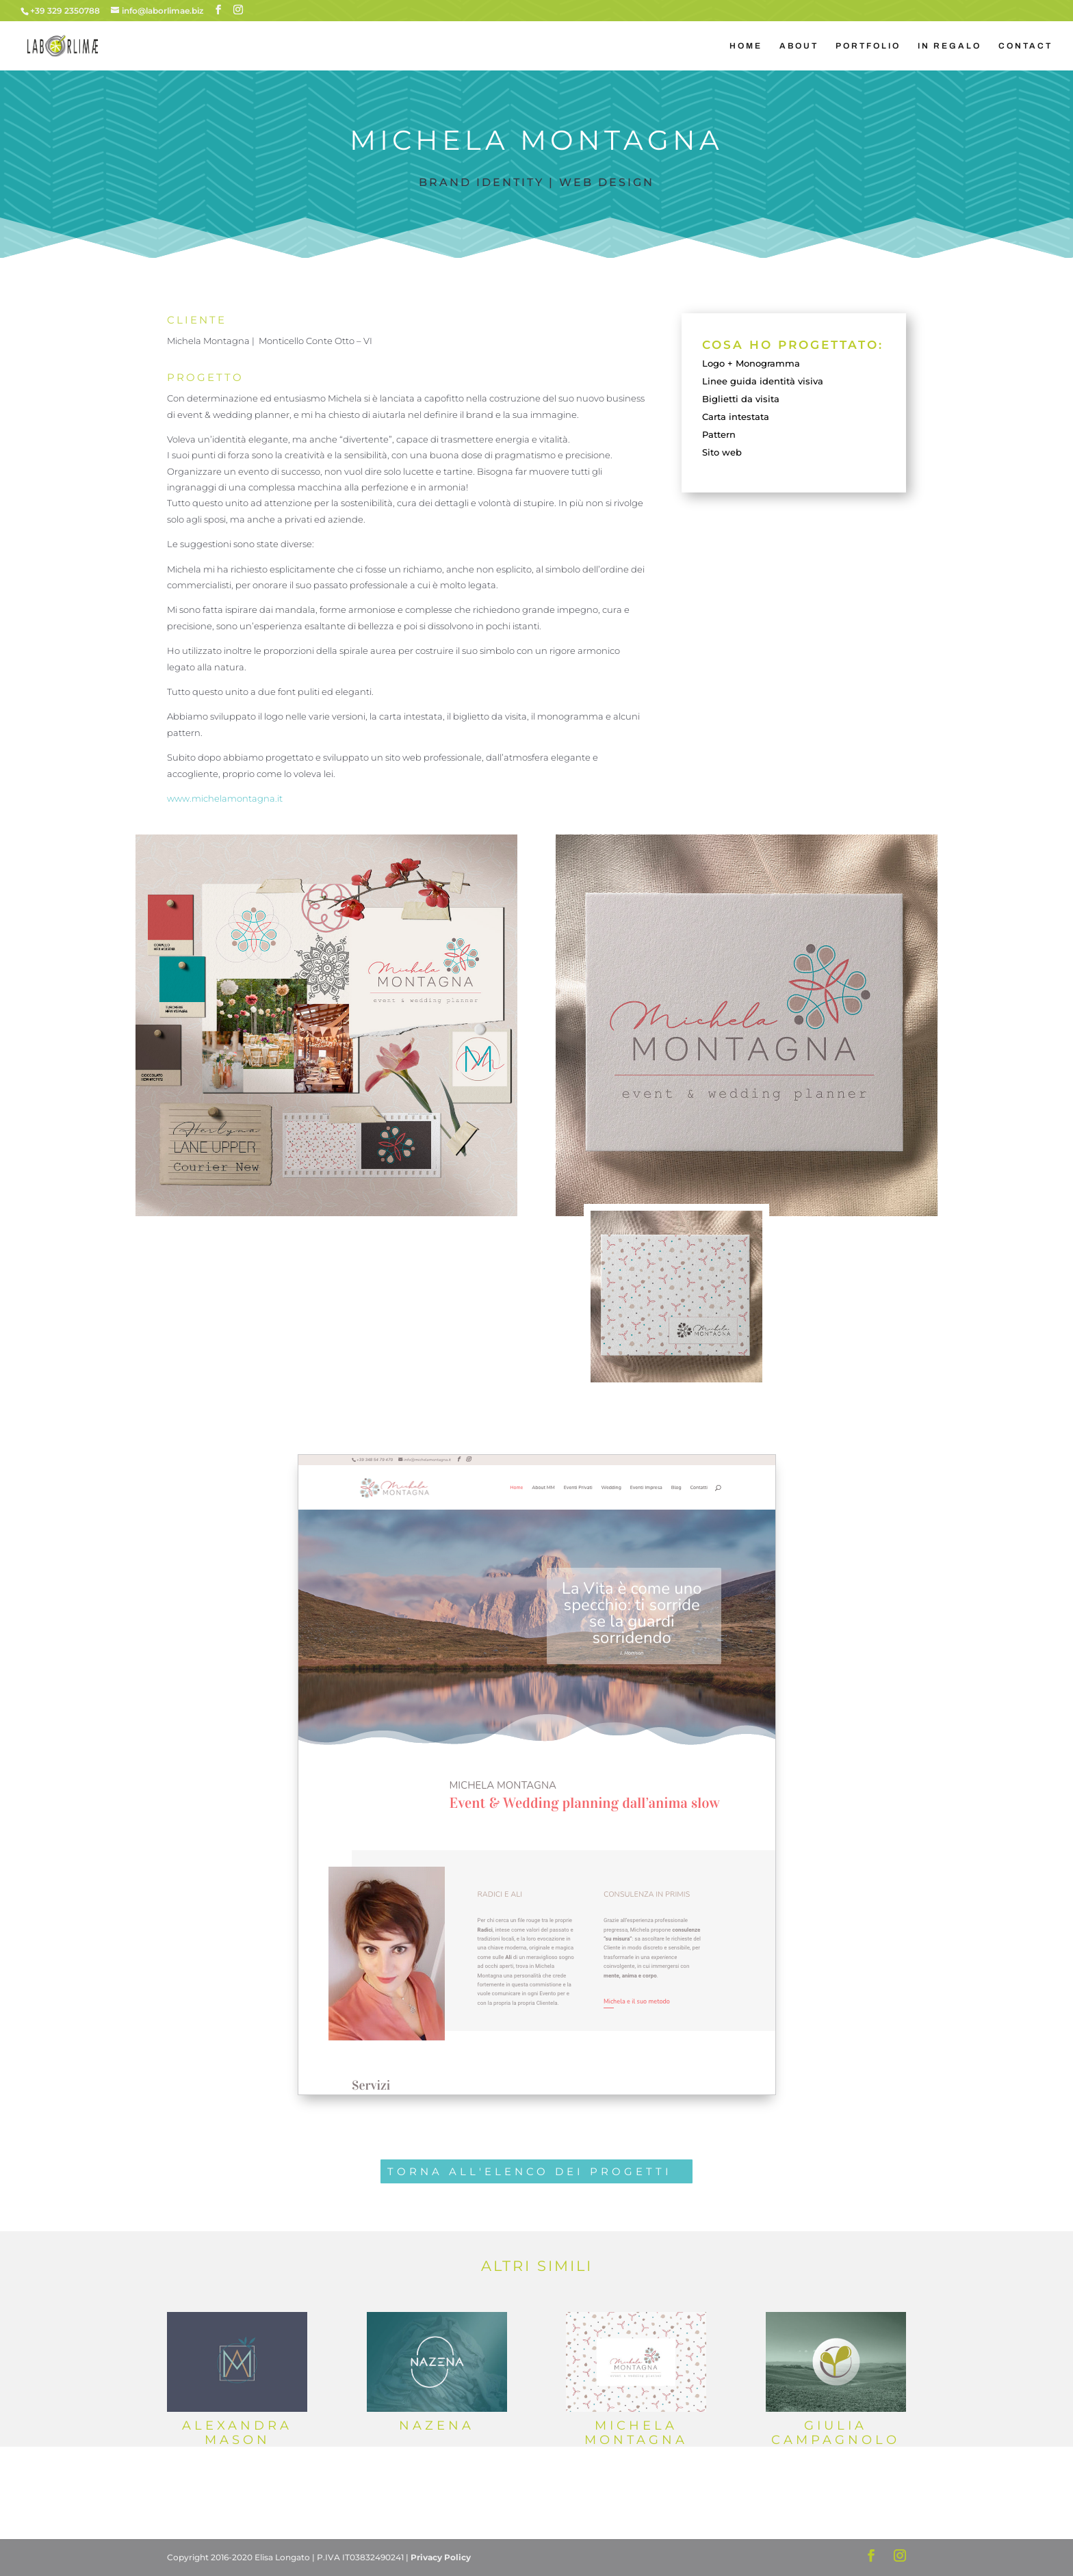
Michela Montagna (636, 2433)
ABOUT (798, 46)
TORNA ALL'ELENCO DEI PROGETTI (529, 2171)
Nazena (436, 2425)
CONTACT (1025, 46)
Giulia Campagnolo (835, 2433)
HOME (745, 46)
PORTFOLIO (868, 46)
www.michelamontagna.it (225, 798)
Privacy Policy (441, 2557)
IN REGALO (949, 46)
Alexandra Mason (237, 2433)
